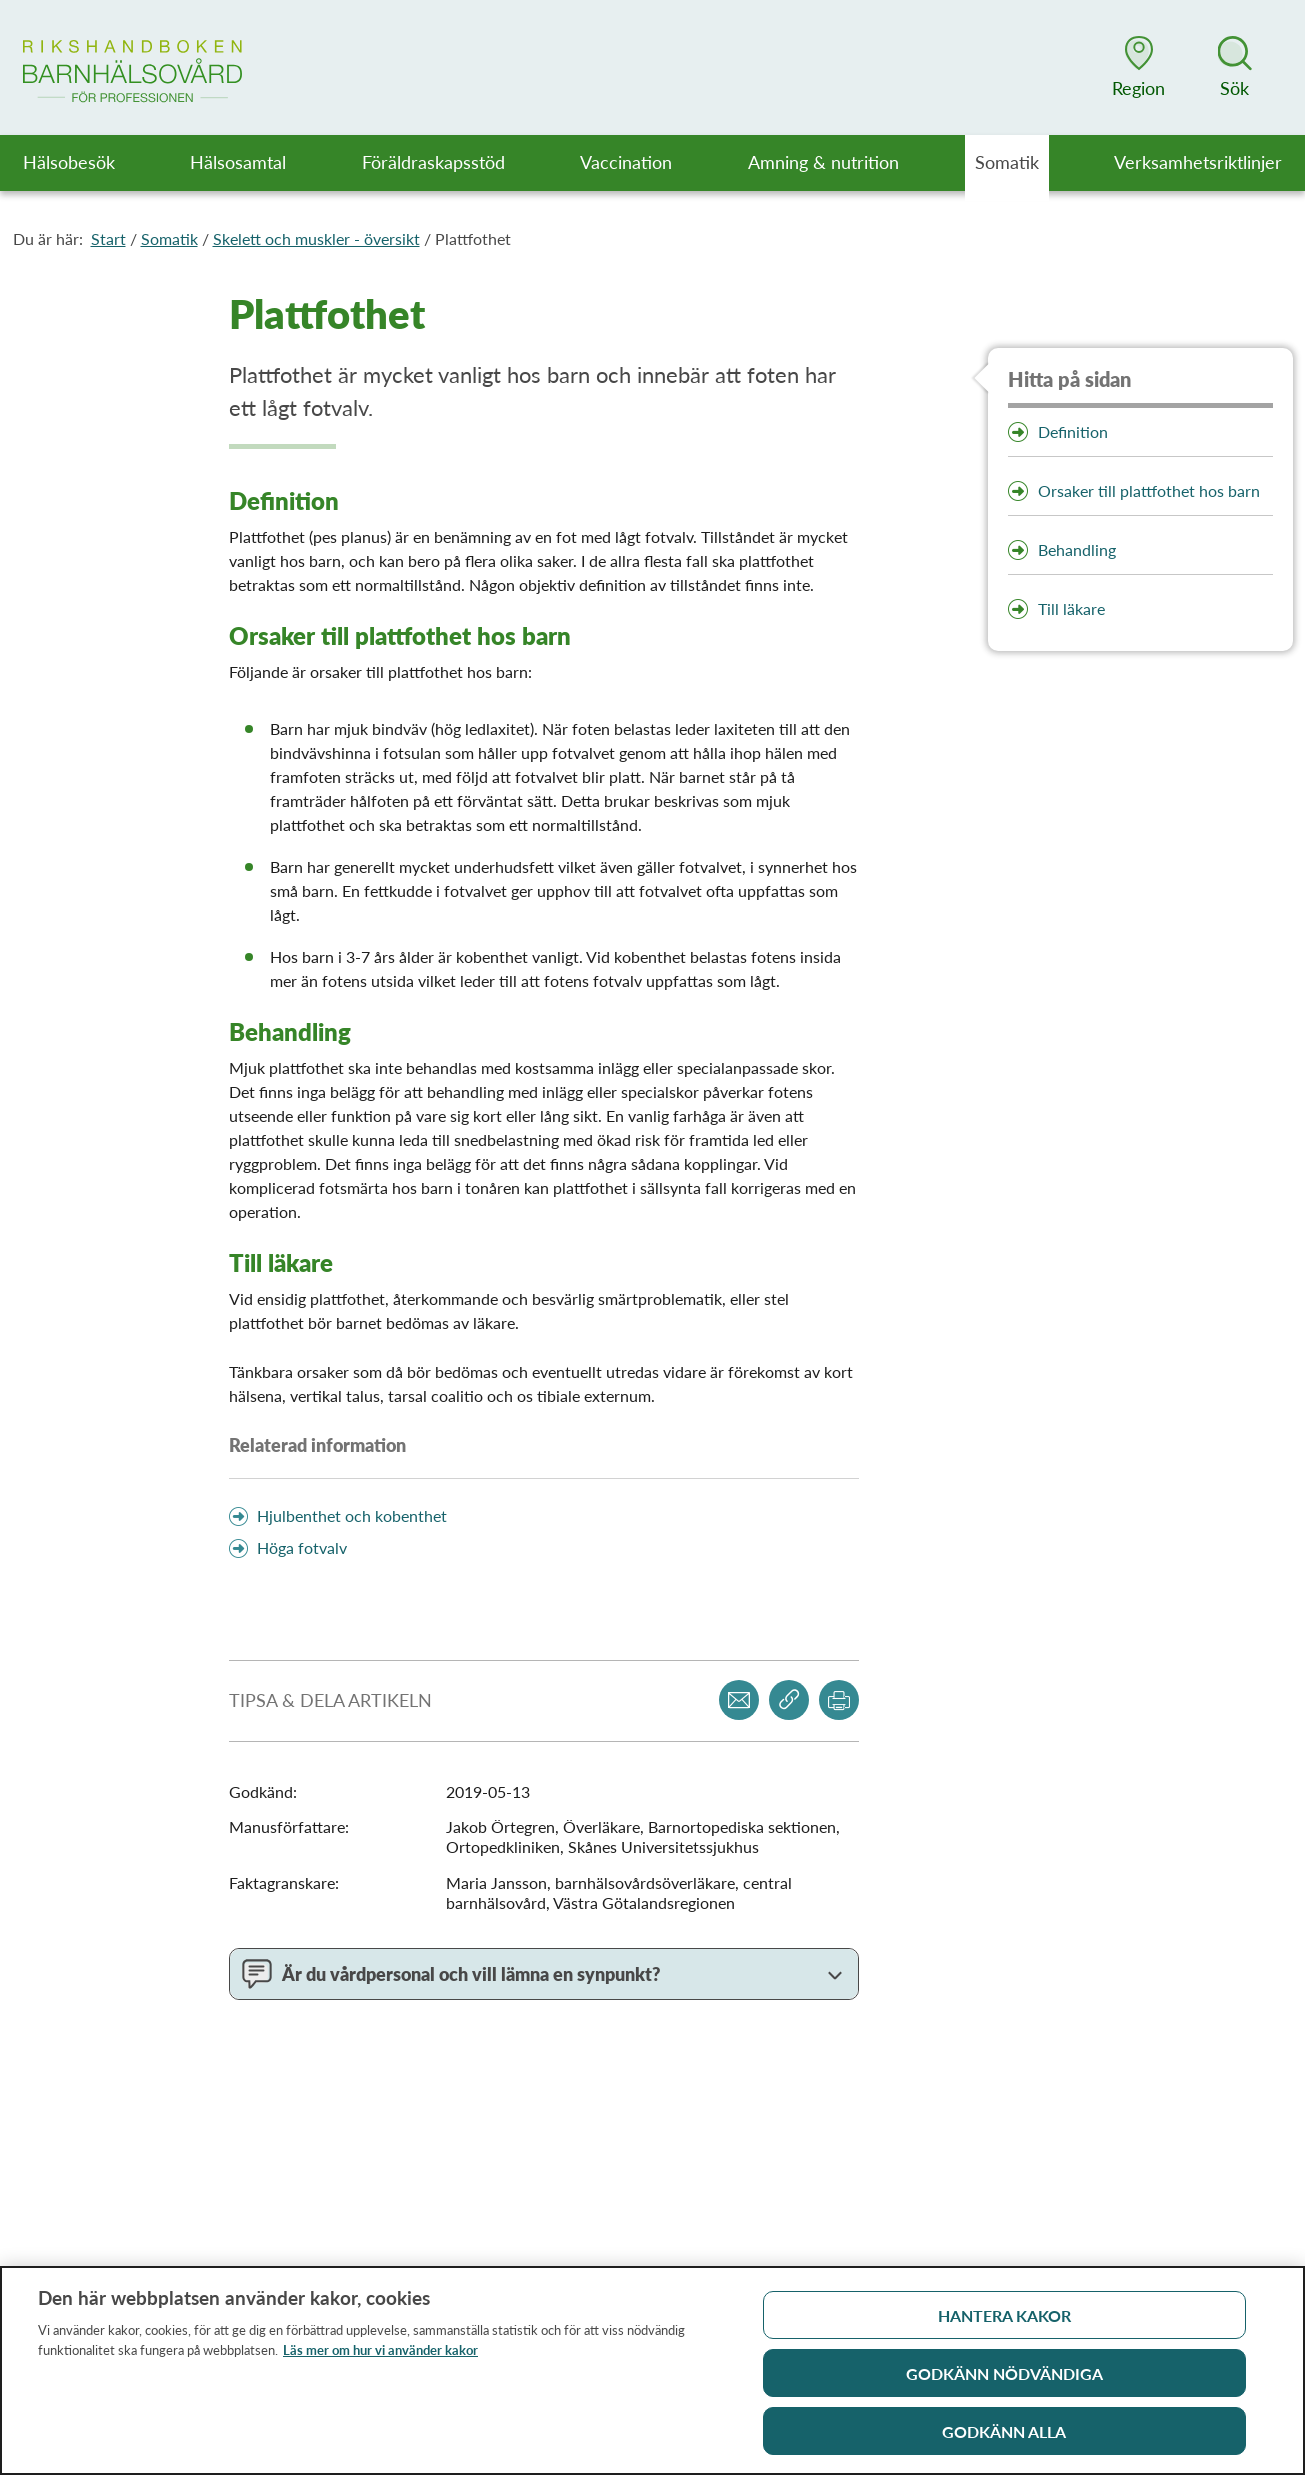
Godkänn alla (1004, 2437)
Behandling (1077, 549)
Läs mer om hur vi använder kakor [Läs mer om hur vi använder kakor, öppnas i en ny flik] (380, 2356)
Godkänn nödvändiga (1004, 2379)
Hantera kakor (1004, 2321)
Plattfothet (473, 238)
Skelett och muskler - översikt (316, 238)
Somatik (169, 238)
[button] (1139, 67)
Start (108, 238)
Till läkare (1071, 608)
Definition (1073, 431)
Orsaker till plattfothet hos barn (1149, 490)
